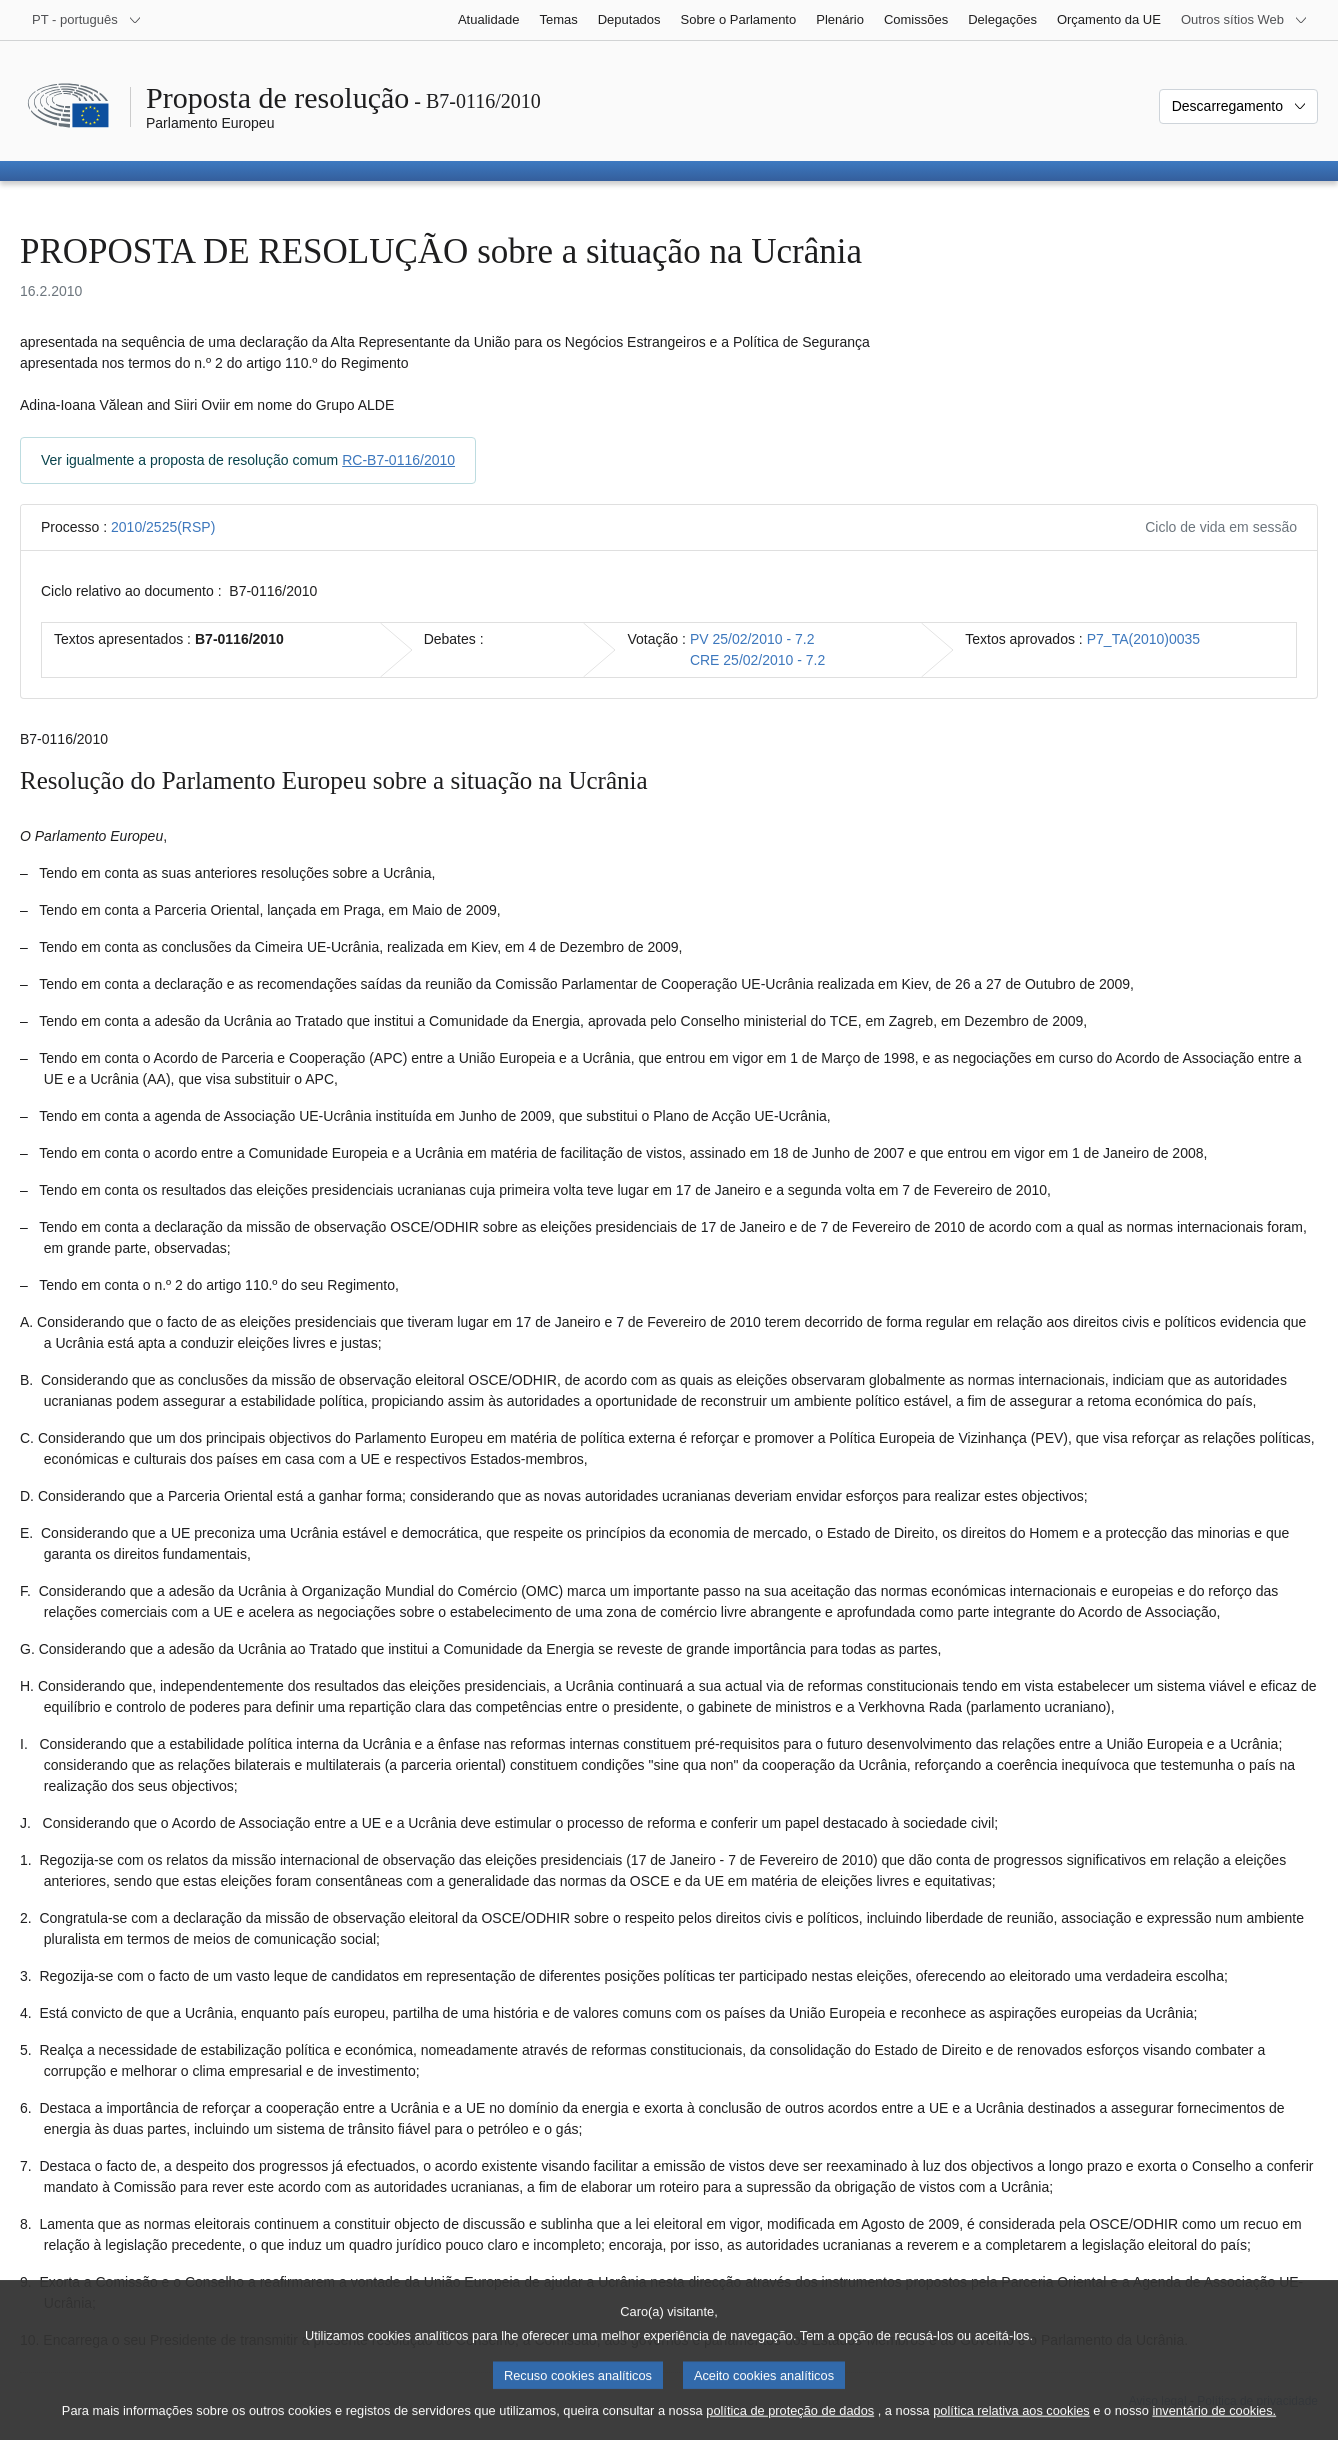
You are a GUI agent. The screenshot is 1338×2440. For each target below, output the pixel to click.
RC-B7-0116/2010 (398, 460)
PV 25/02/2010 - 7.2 (752, 639)
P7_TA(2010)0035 (1143, 639)
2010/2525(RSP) (163, 527)
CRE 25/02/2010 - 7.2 (757, 660)
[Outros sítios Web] (1244, 20)
